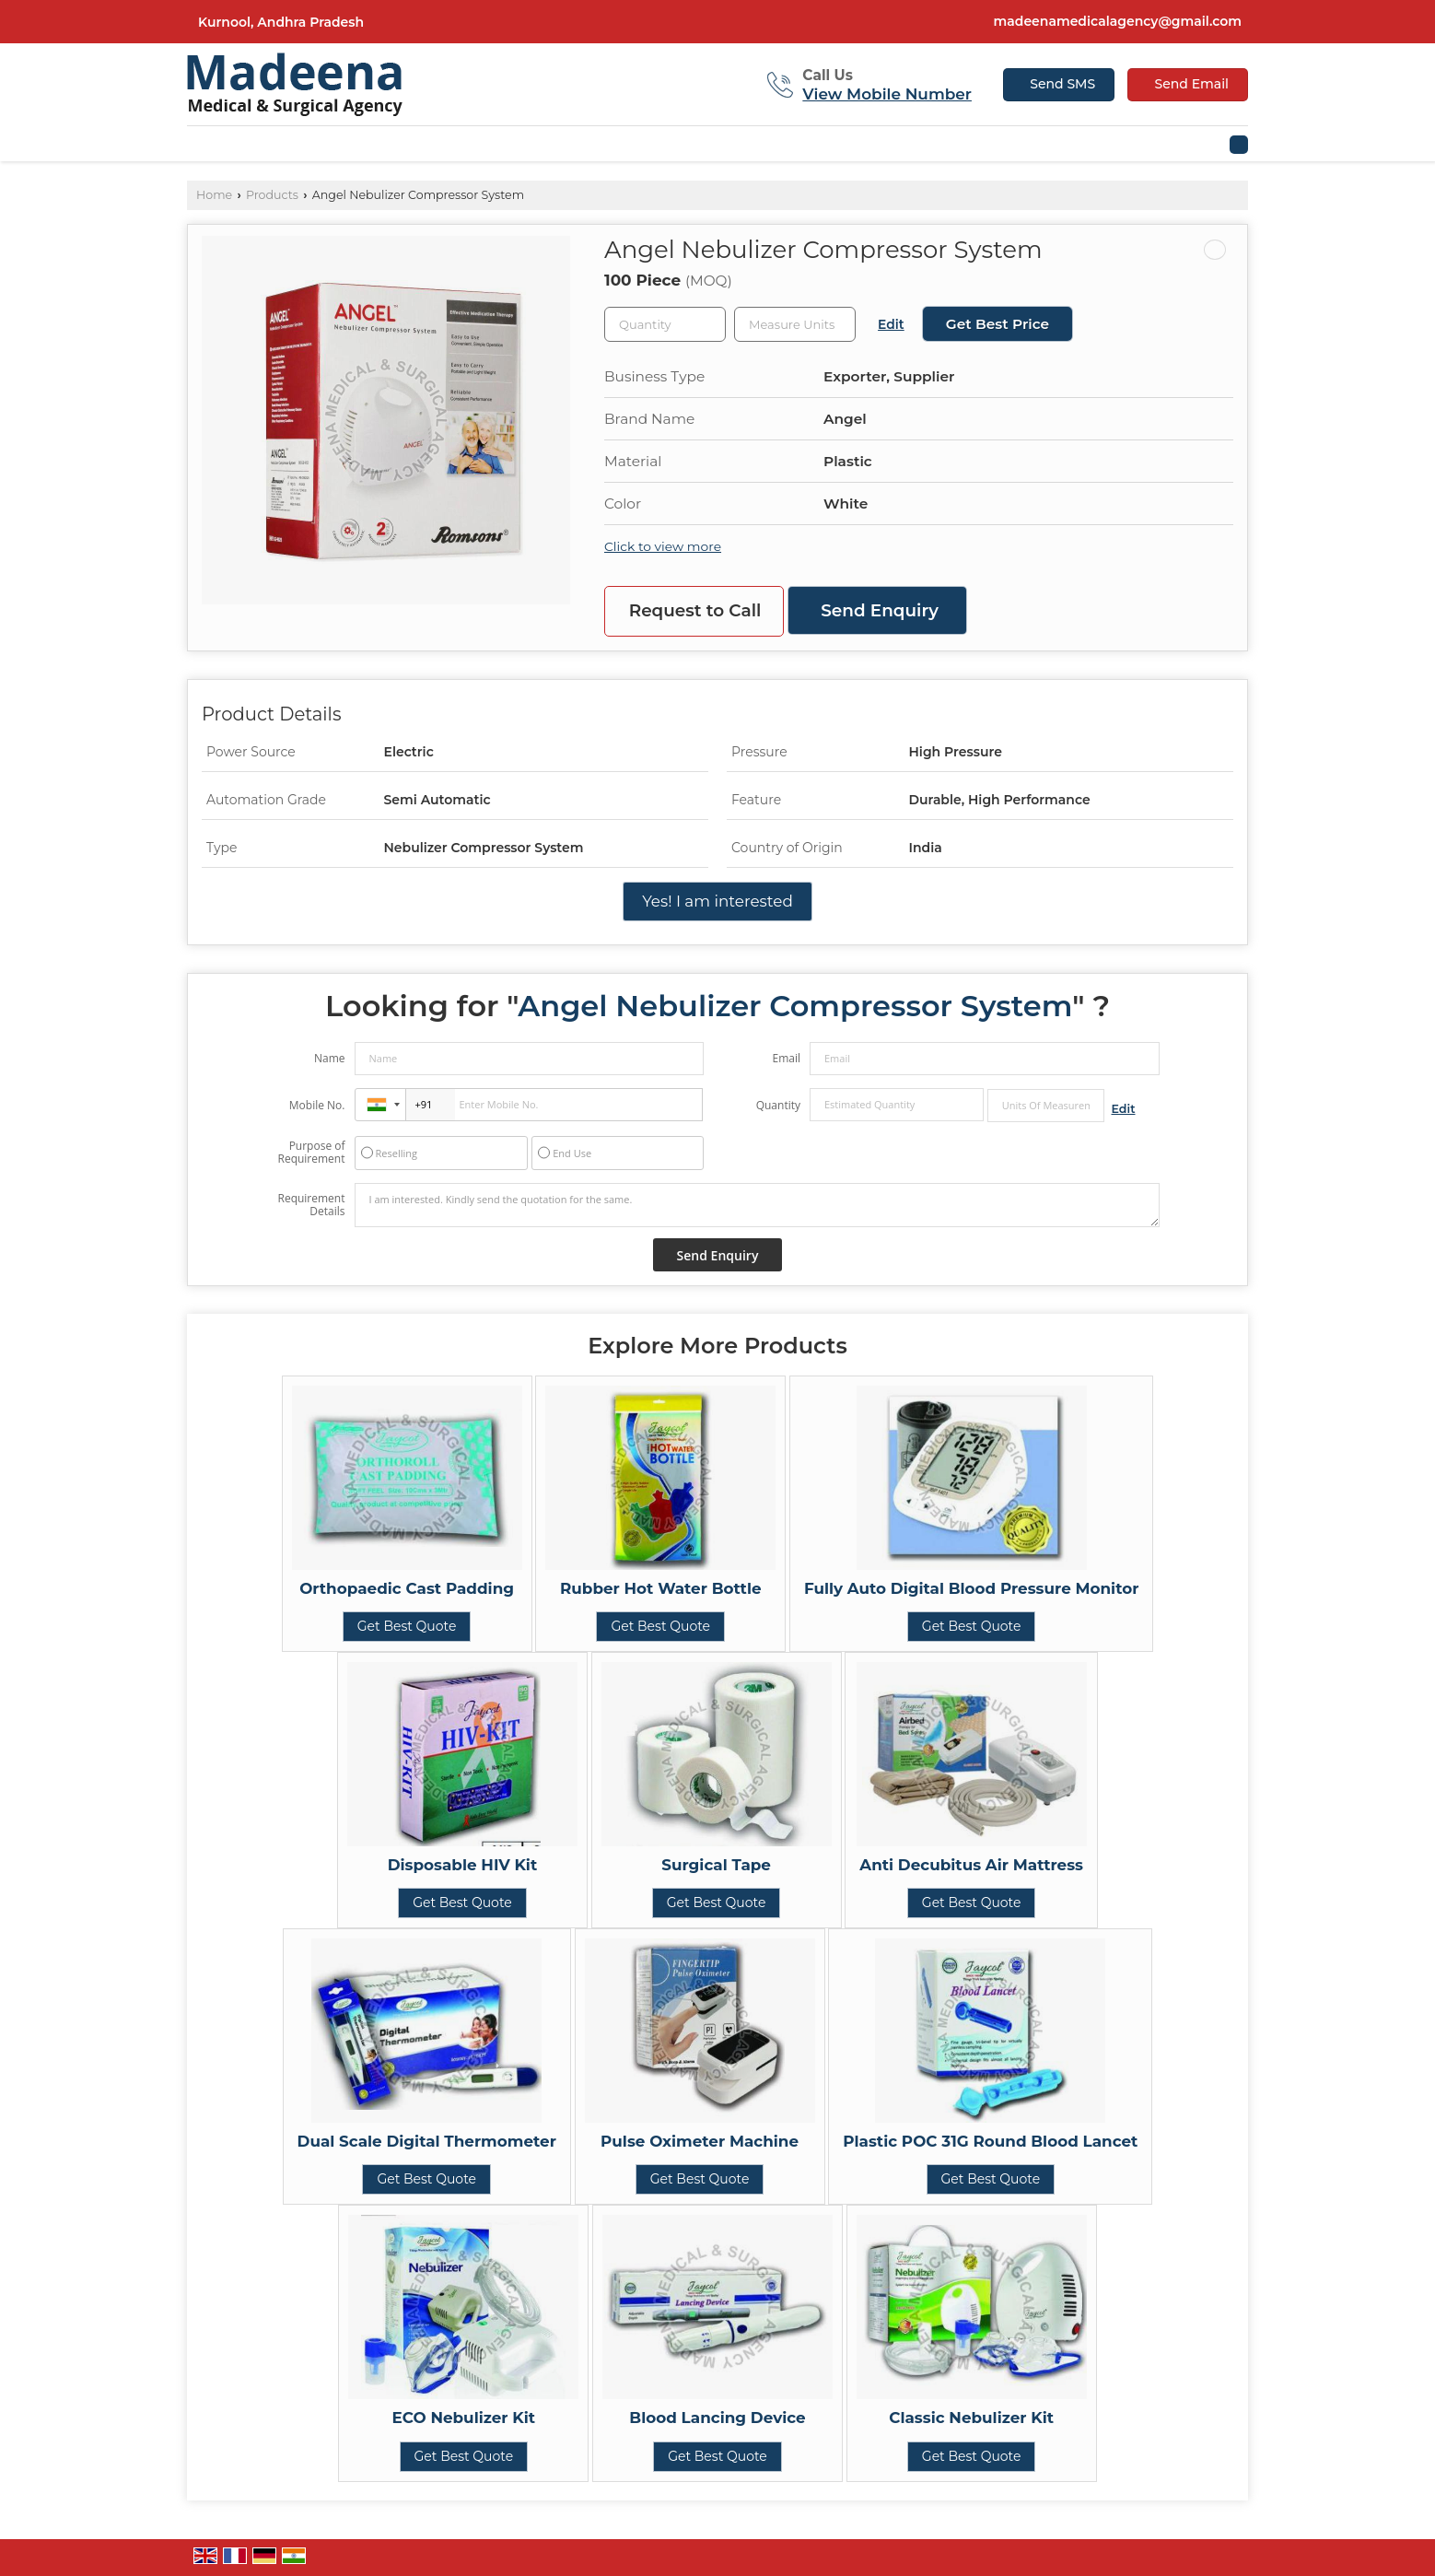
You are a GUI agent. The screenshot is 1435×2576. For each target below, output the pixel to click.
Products (272, 195)
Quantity (778, 1105)
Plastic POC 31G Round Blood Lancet (990, 2141)
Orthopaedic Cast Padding (406, 1588)
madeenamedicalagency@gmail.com (1118, 21)
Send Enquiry (880, 610)
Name (329, 1058)
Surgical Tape (716, 1865)
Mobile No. (317, 1105)
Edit (891, 324)
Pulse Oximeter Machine (700, 2141)
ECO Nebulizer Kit (464, 2417)
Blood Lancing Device (717, 2417)
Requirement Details (310, 1205)
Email (786, 1058)
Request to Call (695, 610)
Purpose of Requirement (310, 1152)
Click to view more (662, 546)
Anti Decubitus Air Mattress (971, 1865)
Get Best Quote (407, 1626)
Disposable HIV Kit (462, 1865)
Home (214, 195)
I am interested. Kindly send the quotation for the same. (757, 1205)
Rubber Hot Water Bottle (661, 1588)
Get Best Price (997, 324)
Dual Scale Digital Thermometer (427, 2141)
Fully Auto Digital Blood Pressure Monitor (971, 1588)
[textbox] (795, 324)
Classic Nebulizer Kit (971, 2417)
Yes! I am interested (717, 901)
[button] (887, 94)
